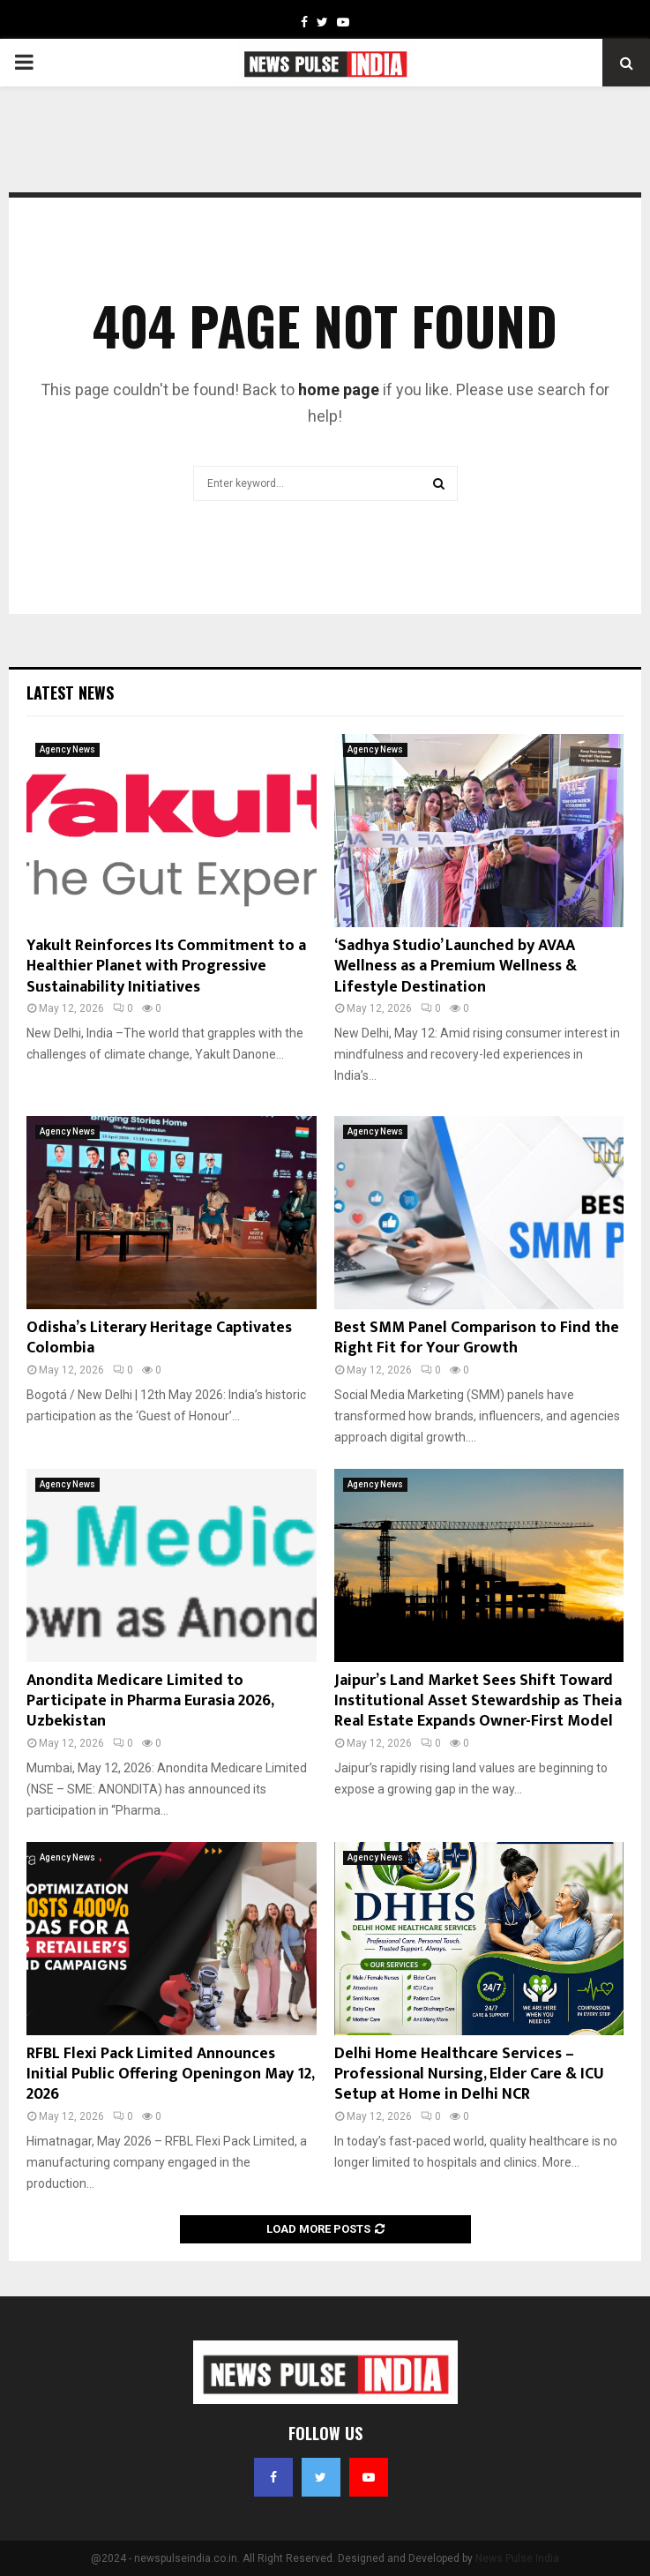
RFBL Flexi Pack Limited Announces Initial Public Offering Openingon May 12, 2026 (170, 2074)
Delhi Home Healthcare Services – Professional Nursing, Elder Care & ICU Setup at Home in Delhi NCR (469, 2074)
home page (338, 389)
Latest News (70, 692)
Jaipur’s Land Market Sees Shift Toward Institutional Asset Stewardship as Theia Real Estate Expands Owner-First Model (478, 1701)
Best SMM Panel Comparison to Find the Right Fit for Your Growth (476, 1337)
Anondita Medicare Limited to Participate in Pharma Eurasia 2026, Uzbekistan (149, 1701)
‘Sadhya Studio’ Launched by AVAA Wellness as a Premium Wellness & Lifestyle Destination (455, 966)
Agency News (67, 749)
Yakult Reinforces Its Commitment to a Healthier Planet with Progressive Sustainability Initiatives (166, 966)
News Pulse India (517, 2558)
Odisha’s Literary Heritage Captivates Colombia (159, 1337)
